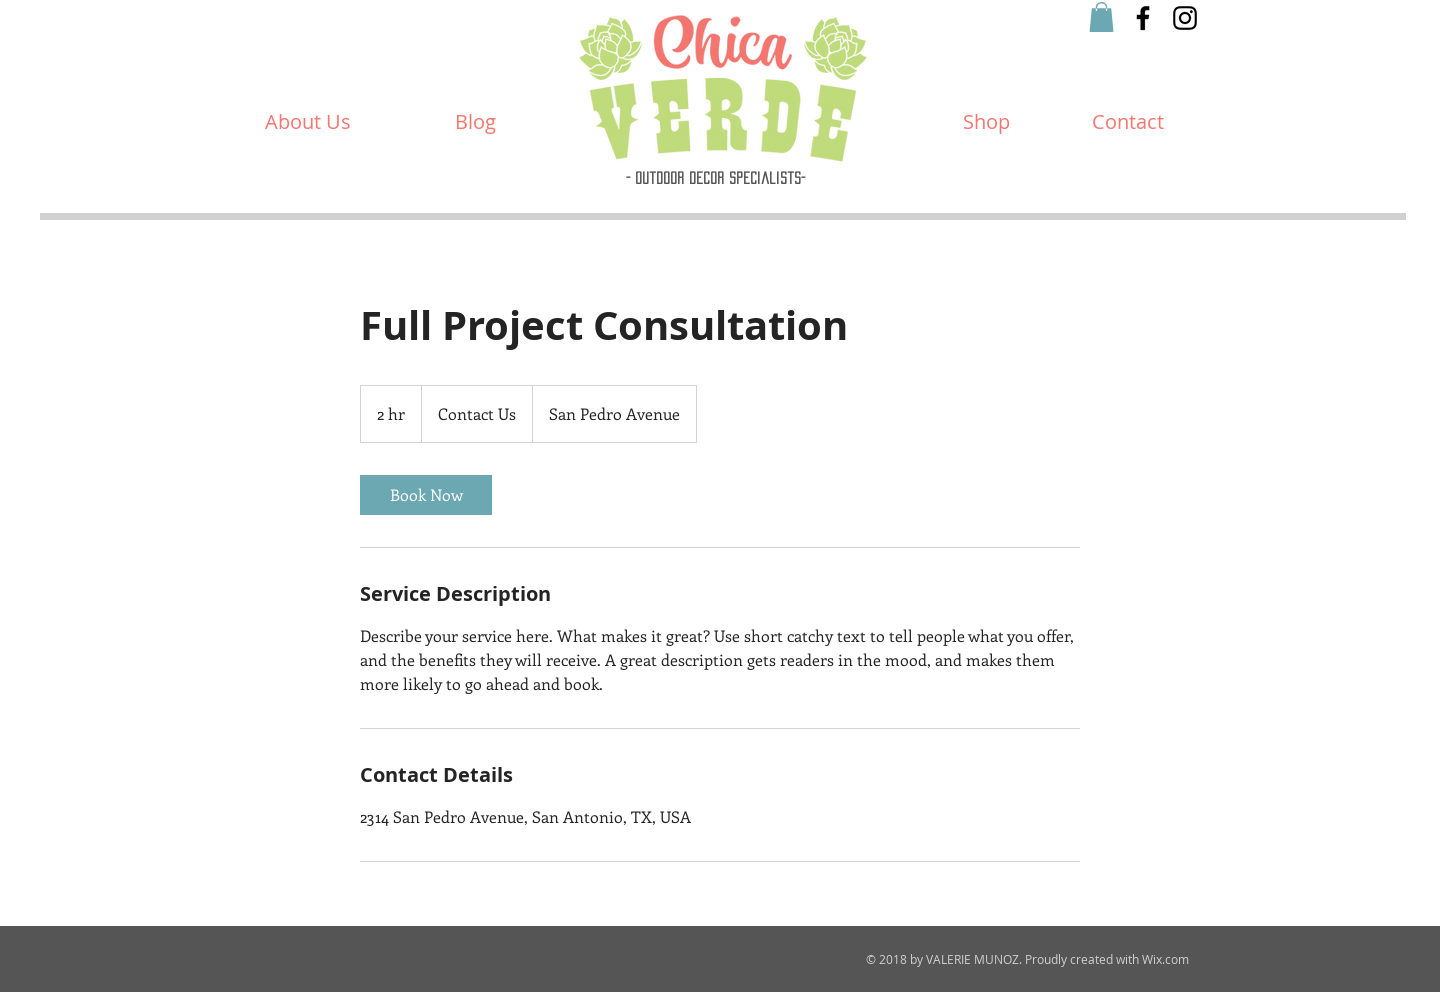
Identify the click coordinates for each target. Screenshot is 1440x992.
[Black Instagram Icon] (1185, 18)
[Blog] (475, 122)
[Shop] (986, 122)
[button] (1101, 17)
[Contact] (1128, 122)
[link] (426, 495)
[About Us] (308, 122)
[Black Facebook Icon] (1143, 18)
